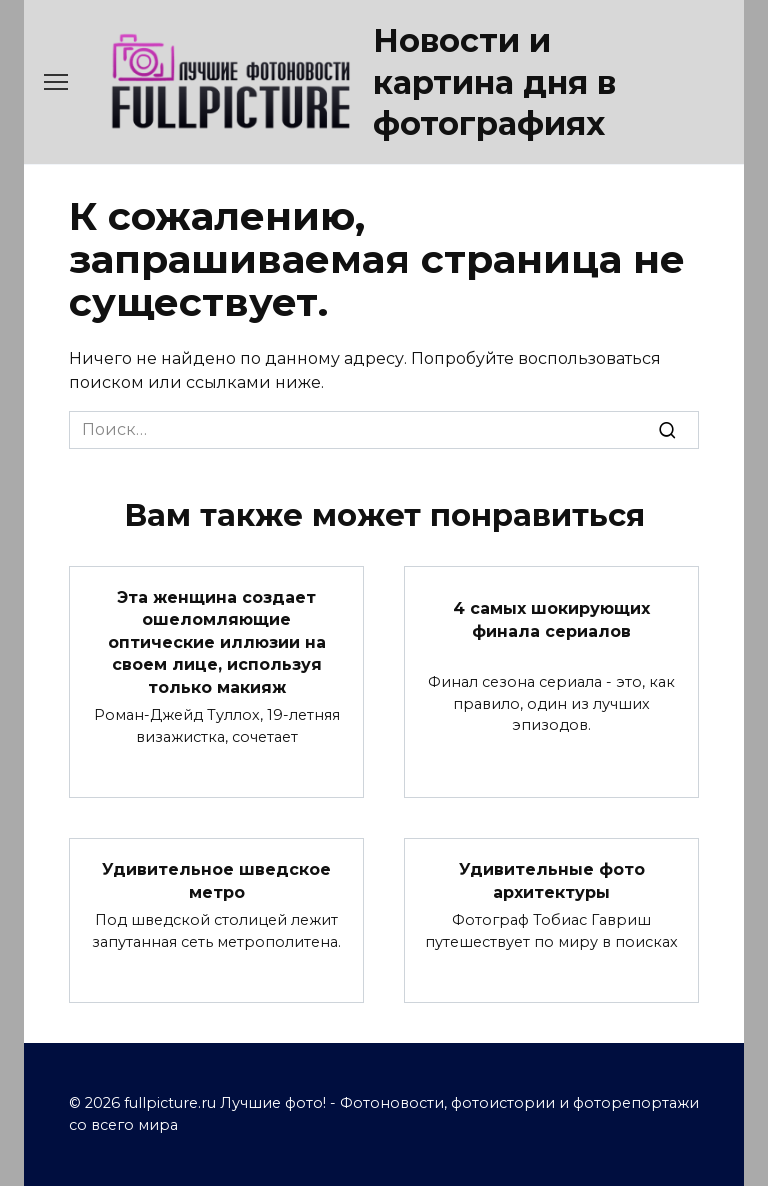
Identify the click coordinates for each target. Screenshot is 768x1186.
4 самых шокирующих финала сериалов (551, 619)
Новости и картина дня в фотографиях (494, 82)
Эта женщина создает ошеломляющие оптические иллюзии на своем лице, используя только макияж (217, 642)
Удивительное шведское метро (216, 880)
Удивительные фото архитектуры (552, 880)
